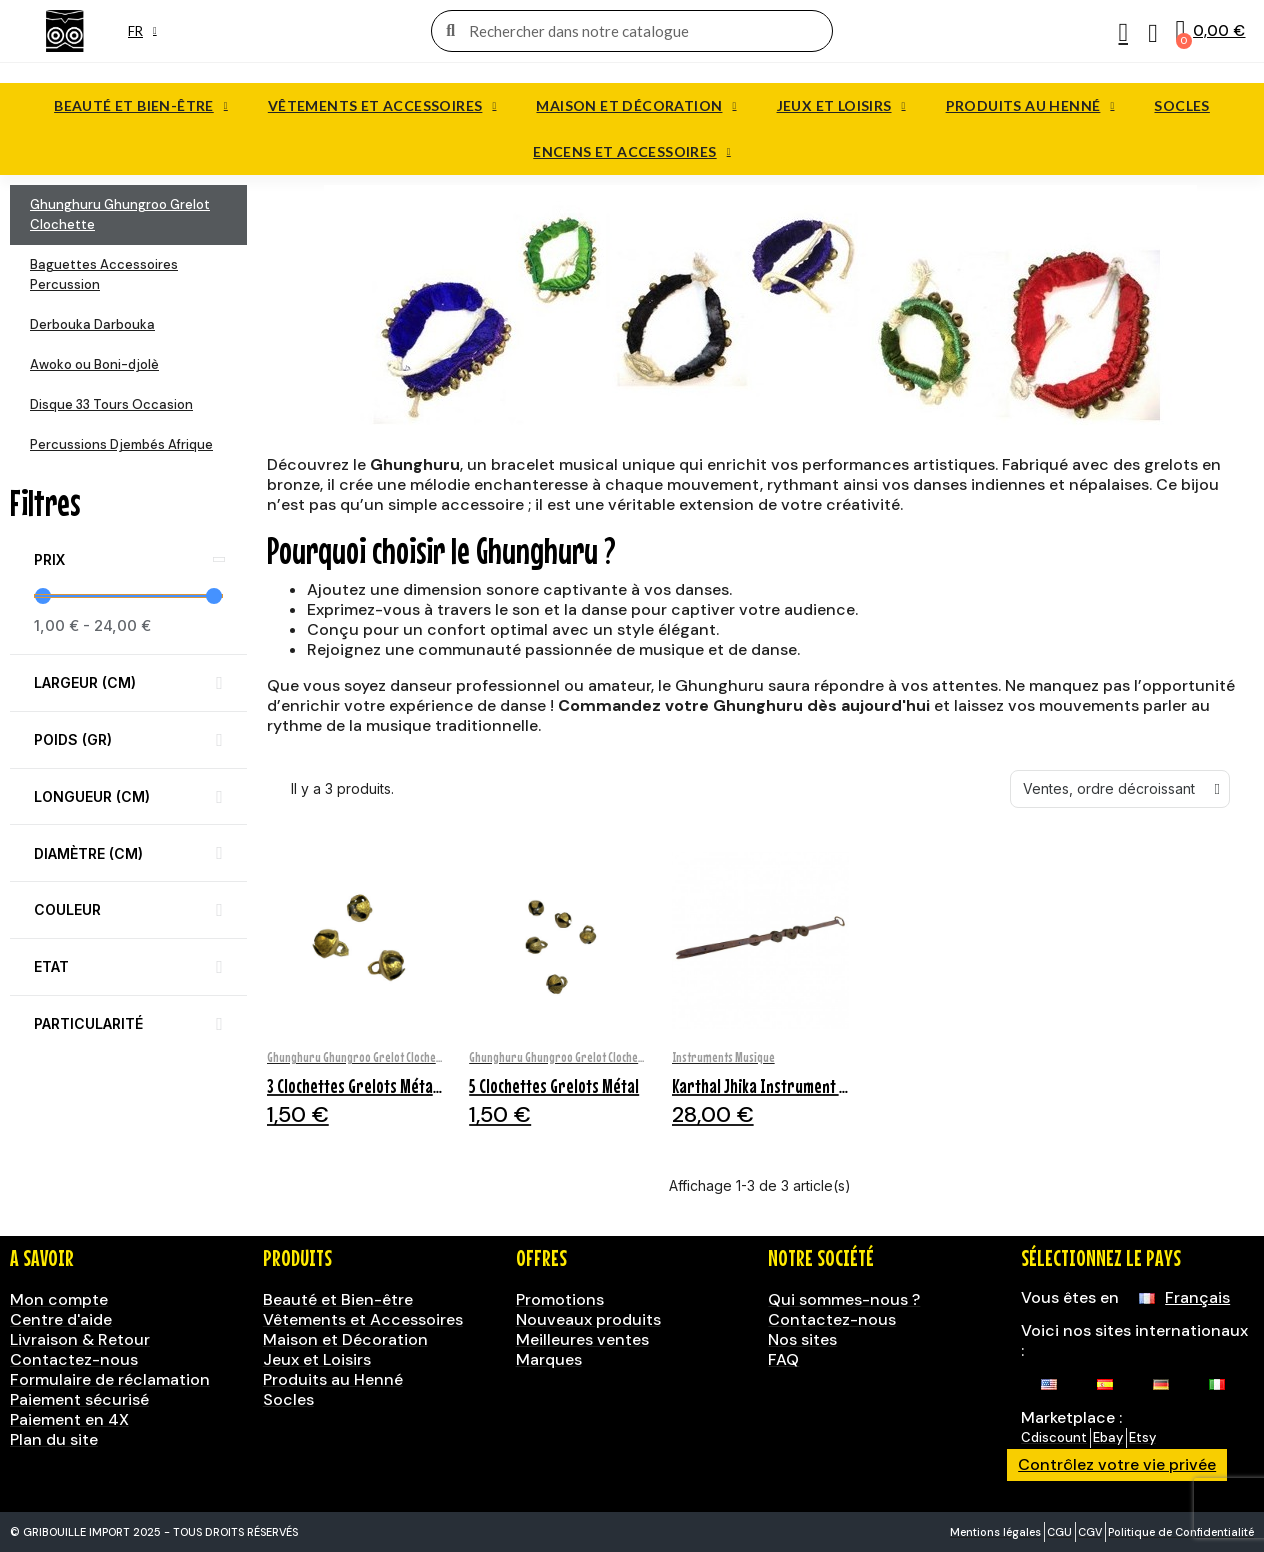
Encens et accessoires (631, 152)
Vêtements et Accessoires (382, 106)
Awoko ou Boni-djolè (94, 364)
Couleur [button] (67, 909)
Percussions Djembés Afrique (121, 444)
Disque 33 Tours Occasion (111, 404)
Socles (1181, 105)
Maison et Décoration (636, 106)
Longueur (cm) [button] (92, 796)
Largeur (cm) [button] (85, 682)
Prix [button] (49, 559)
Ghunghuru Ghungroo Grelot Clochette (120, 214)
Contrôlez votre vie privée (1117, 1464)
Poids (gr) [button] (73, 739)
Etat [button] (51, 966)
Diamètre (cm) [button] (88, 853)
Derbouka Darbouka (92, 324)
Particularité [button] (88, 1023)
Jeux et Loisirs (841, 106)
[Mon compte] (1122, 33)
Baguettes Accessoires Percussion (104, 274)
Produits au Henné (1030, 106)
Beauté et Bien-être (141, 106)
